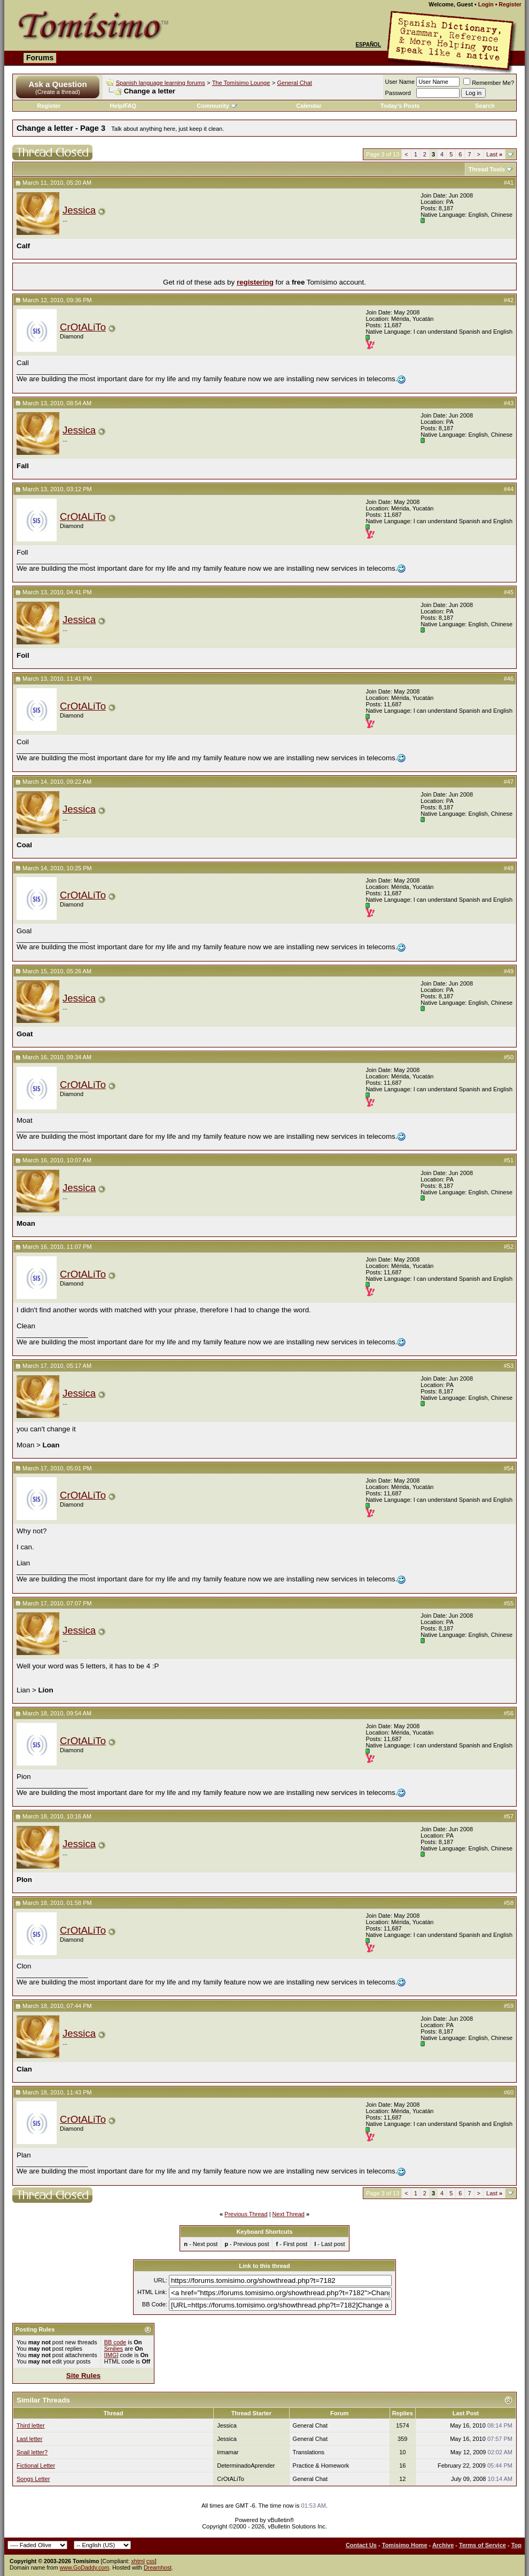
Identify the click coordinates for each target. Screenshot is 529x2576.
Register (510, 4)
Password (398, 93)
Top (516, 2545)
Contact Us (361, 2545)
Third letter (31, 2425)
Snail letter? (32, 2452)
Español (368, 45)
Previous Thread (246, 2214)
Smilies (113, 2348)
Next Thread (289, 2214)
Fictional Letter (36, 2465)
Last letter (29, 2439)
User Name (400, 81)
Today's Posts (399, 106)
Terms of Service (482, 2545)
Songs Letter (33, 2479)
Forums (39, 57)
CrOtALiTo (83, 327)
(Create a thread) (57, 92)
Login (486, 4)
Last (494, 154)
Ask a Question (57, 84)
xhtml (137, 2561)
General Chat (294, 83)
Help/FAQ (123, 106)
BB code (115, 2342)
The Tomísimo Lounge (241, 83)
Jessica (79, 210)
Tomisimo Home (404, 2545)
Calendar (308, 106)
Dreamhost (158, 2567)
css (150, 2561)
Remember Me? (488, 83)
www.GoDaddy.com (85, 2567)
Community (217, 106)
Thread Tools (487, 169)
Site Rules (83, 2376)
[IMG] (111, 2355)
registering (255, 282)
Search (485, 106)
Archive (443, 2545)
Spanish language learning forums (160, 83)
